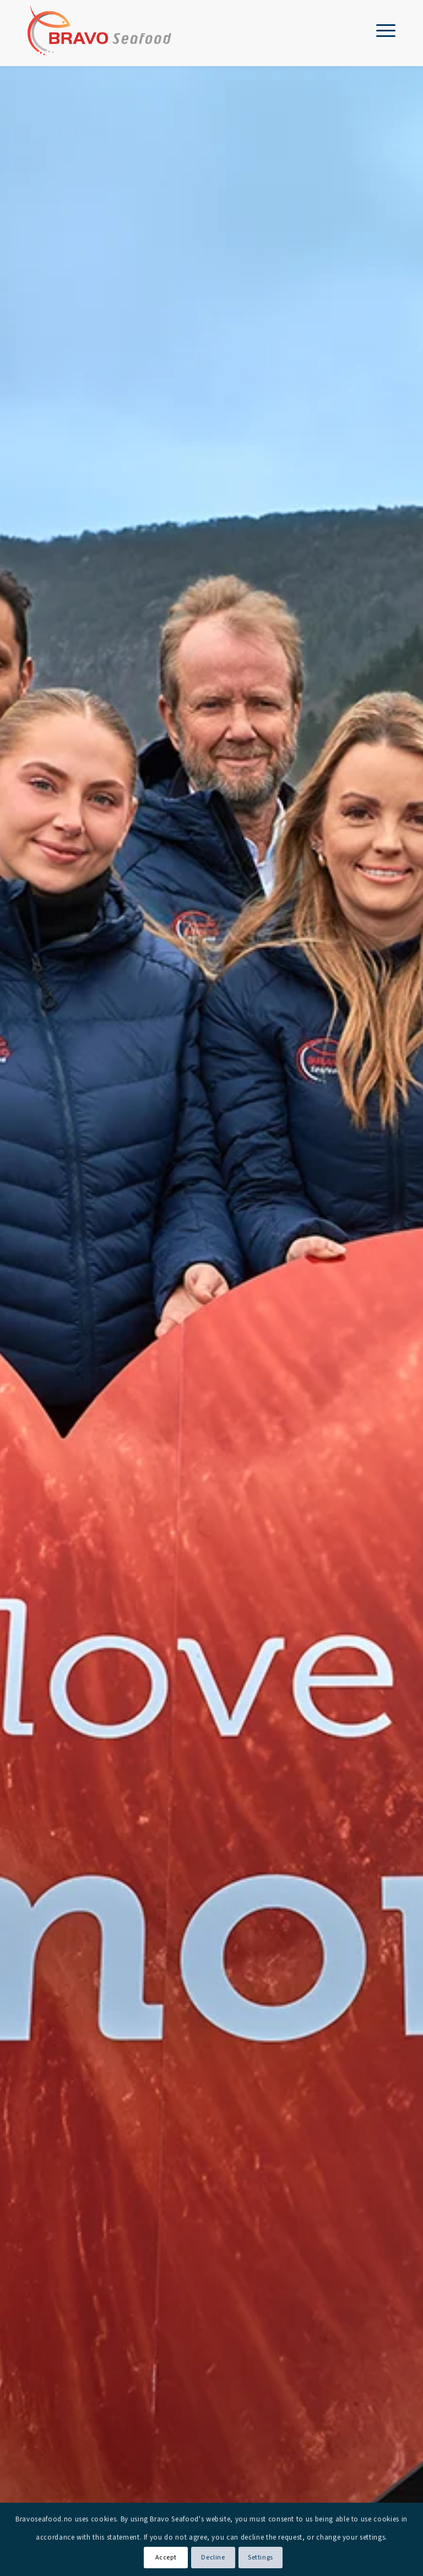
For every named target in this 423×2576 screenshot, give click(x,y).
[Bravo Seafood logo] (99, 30)
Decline (213, 2557)
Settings (260, 2557)
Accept (166, 2557)
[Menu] (380, 30)
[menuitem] (380, 30)
